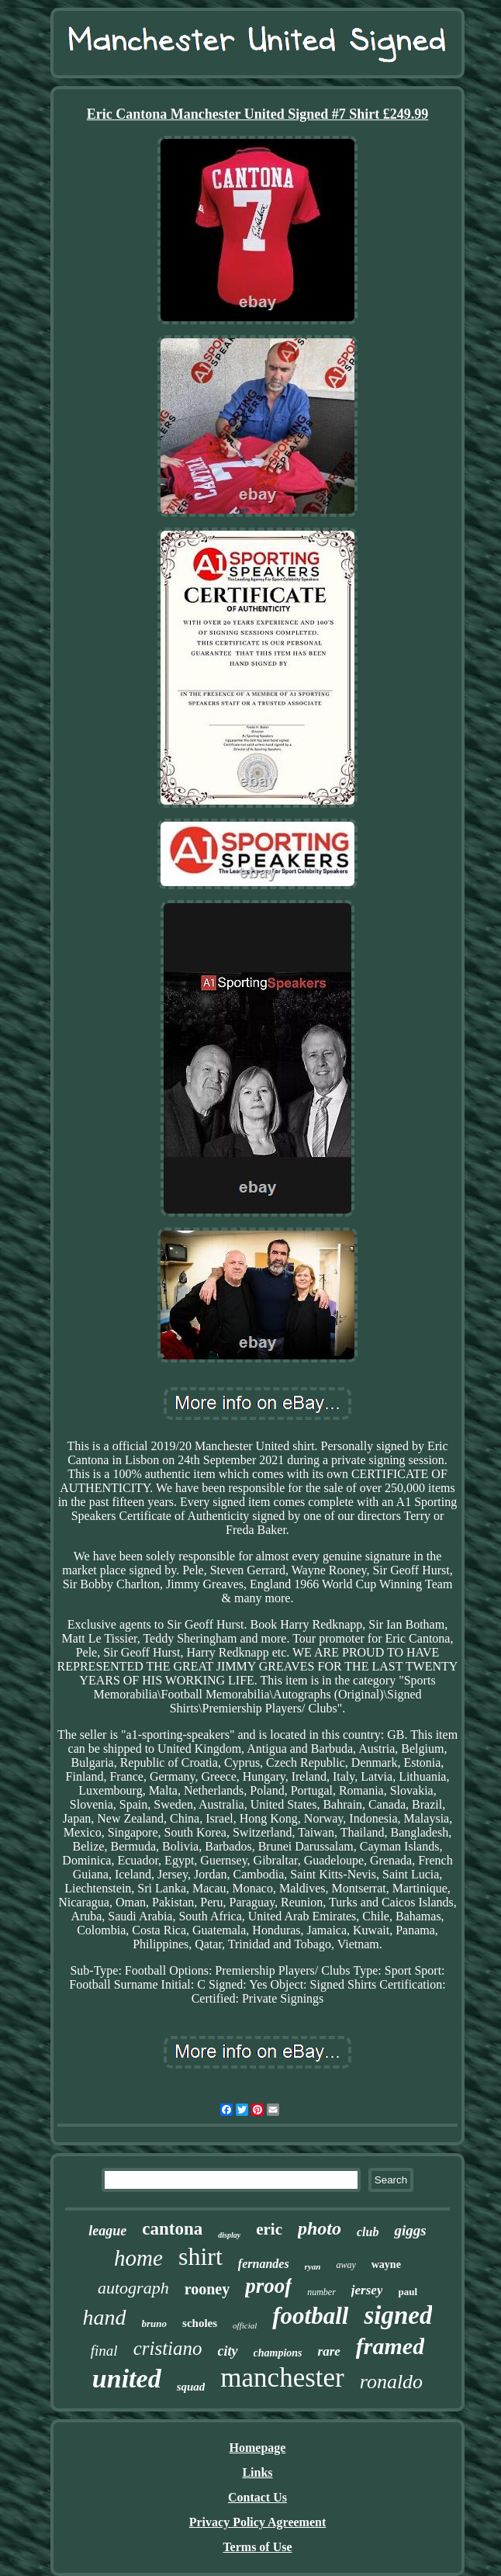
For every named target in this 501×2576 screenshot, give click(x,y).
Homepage (258, 2447)
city (228, 2351)
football (310, 2315)
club (367, 2231)
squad (191, 2386)
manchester (282, 2378)
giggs (410, 2230)
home (138, 2257)
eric (269, 2229)
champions (278, 2353)
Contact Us (257, 2497)
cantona (172, 2228)
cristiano (167, 2348)
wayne (386, 2264)
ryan (313, 2266)
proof (268, 2285)
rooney (207, 2288)
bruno (155, 2323)
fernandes (263, 2263)
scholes (199, 2323)
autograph (133, 2287)
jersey (367, 2290)
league (107, 2230)
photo (319, 2228)
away (345, 2264)
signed (398, 2315)
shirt (200, 2256)
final (104, 2350)
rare (329, 2351)
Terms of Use (257, 2546)
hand (104, 2317)
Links (257, 2472)
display (229, 2235)
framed (390, 2346)
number (321, 2292)
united (126, 2378)
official (245, 2325)
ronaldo (391, 2381)
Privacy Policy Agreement (258, 2522)
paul (407, 2291)
